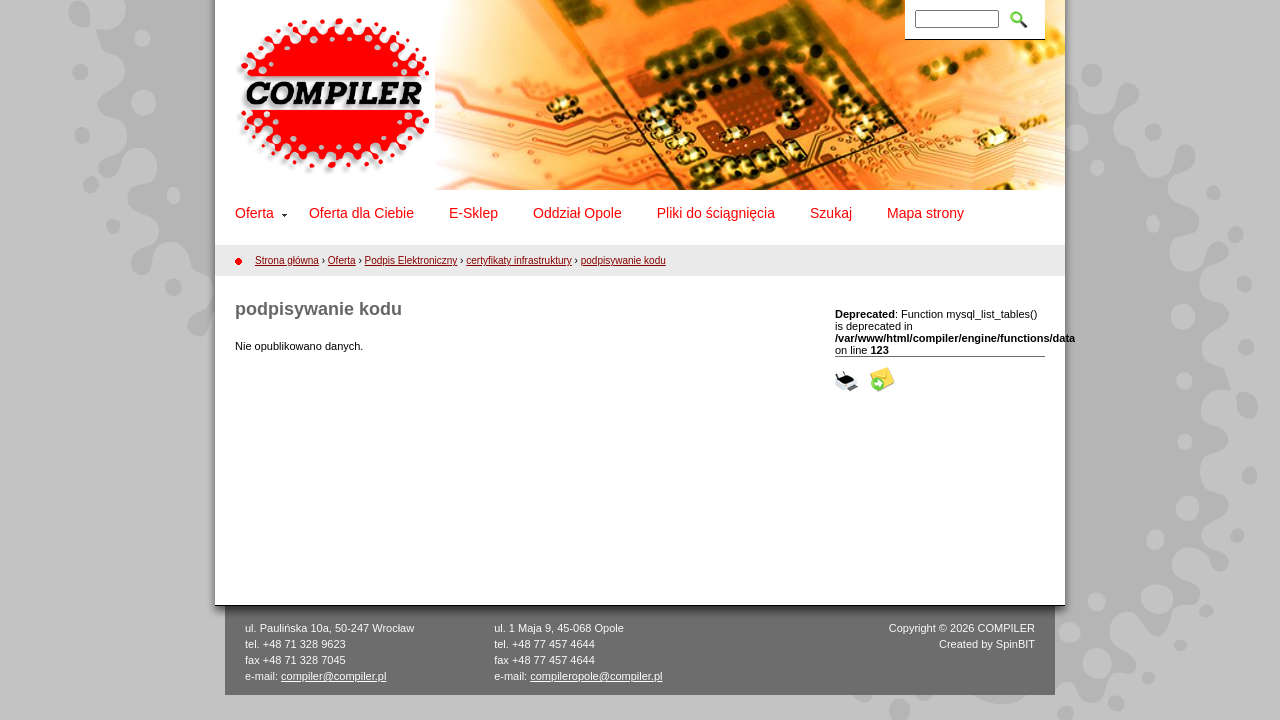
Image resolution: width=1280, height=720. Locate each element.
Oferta (254, 213)
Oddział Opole (577, 213)
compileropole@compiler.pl (596, 676)
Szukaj (831, 213)
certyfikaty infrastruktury (519, 260)
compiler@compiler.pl (333, 676)
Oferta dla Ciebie (361, 213)
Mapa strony (925, 213)
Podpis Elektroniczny (411, 260)
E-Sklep (473, 213)
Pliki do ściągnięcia (716, 213)
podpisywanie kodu (623, 260)
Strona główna (287, 260)
